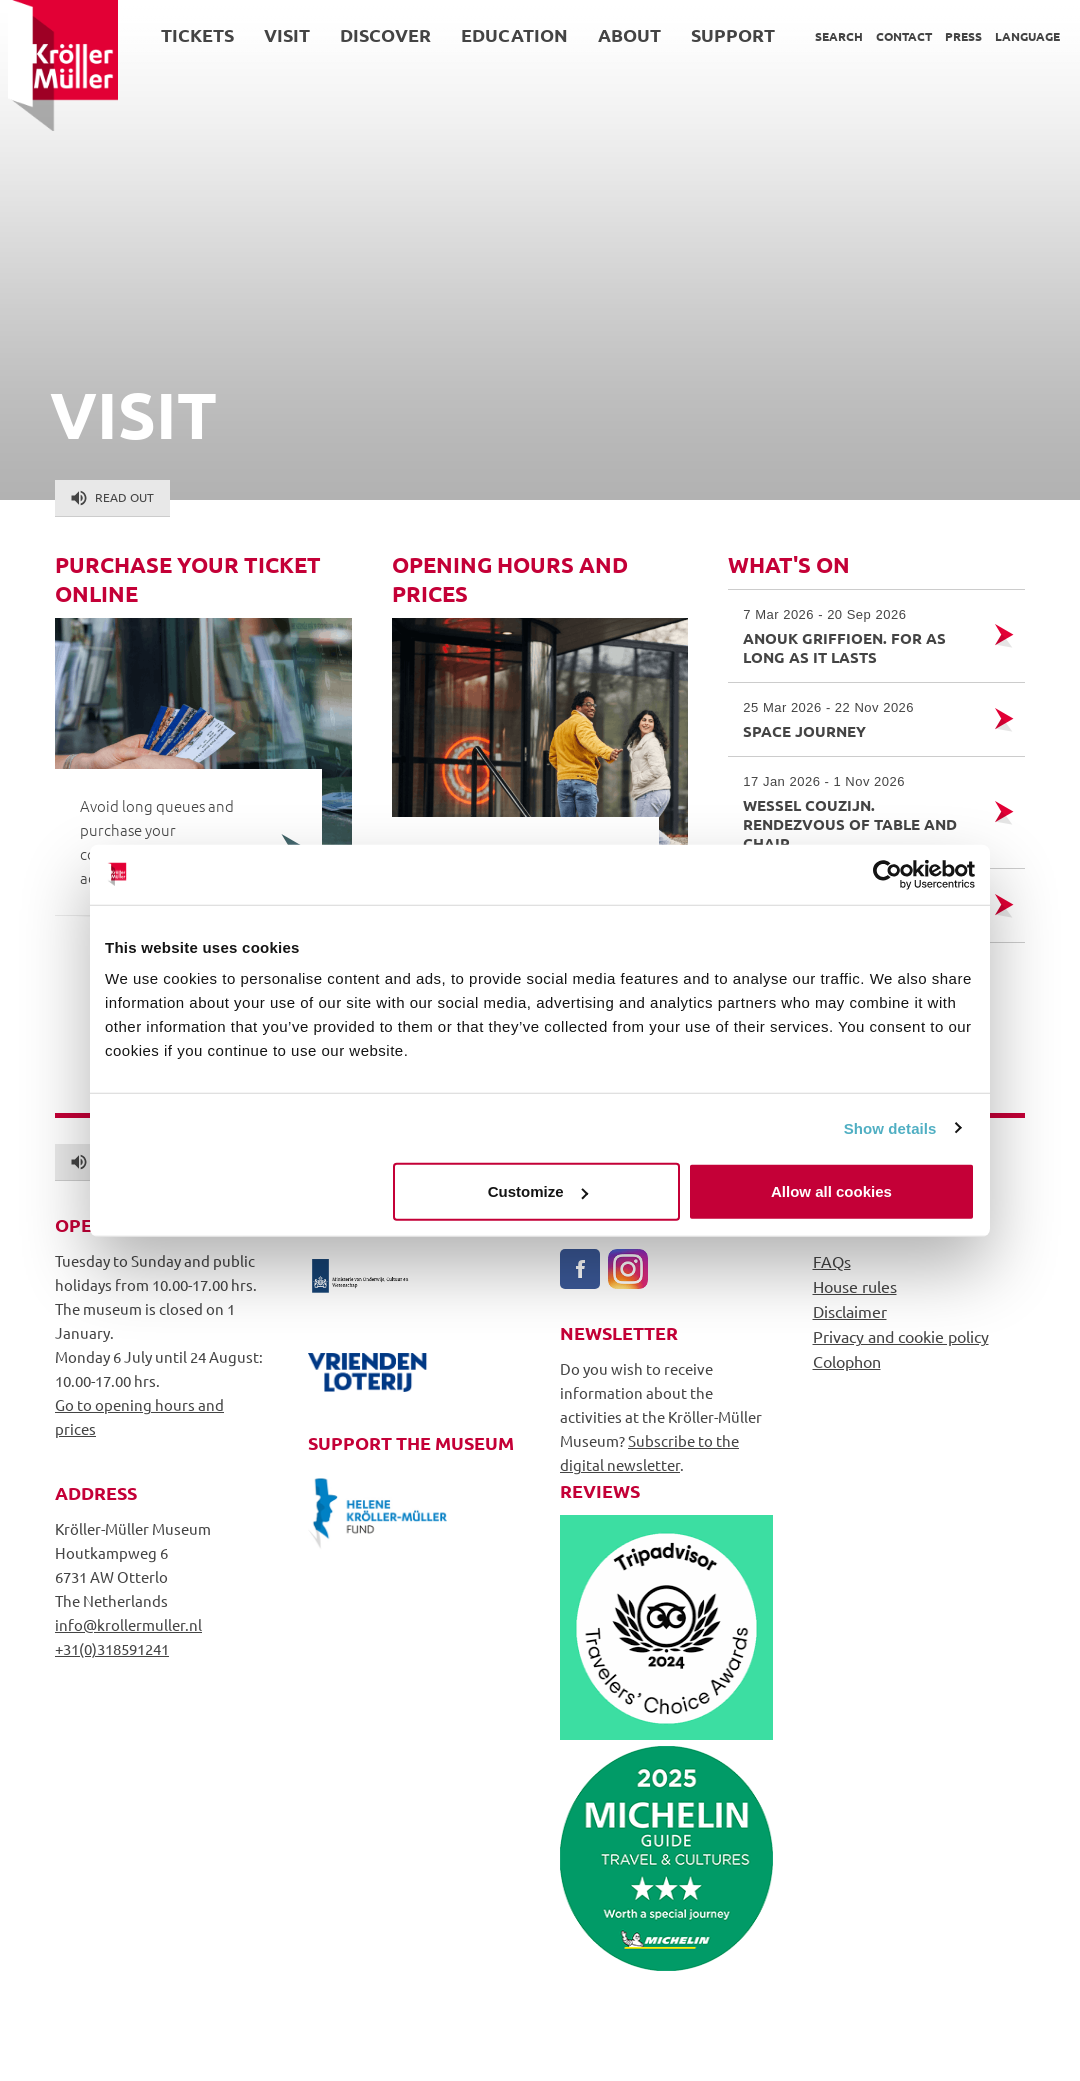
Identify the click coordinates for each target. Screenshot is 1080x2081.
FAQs (832, 1261)
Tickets (189, 34)
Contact (896, 36)
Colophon (847, 1361)
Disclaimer (850, 1311)
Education (506, 34)
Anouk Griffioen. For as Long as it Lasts (859, 636)
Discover (377, 34)
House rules (855, 1286)
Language (1019, 36)
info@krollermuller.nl (128, 1624)
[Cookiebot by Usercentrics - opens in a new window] (887, 874)
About (621, 34)
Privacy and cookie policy (901, 1336)
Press (955, 36)
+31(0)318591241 (112, 1648)
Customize (538, 1191)
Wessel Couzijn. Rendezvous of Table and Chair (859, 812)
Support (725, 34)
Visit (279, 34)
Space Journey (859, 719)
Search (831, 36)
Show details (890, 1127)
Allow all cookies (831, 1191)
